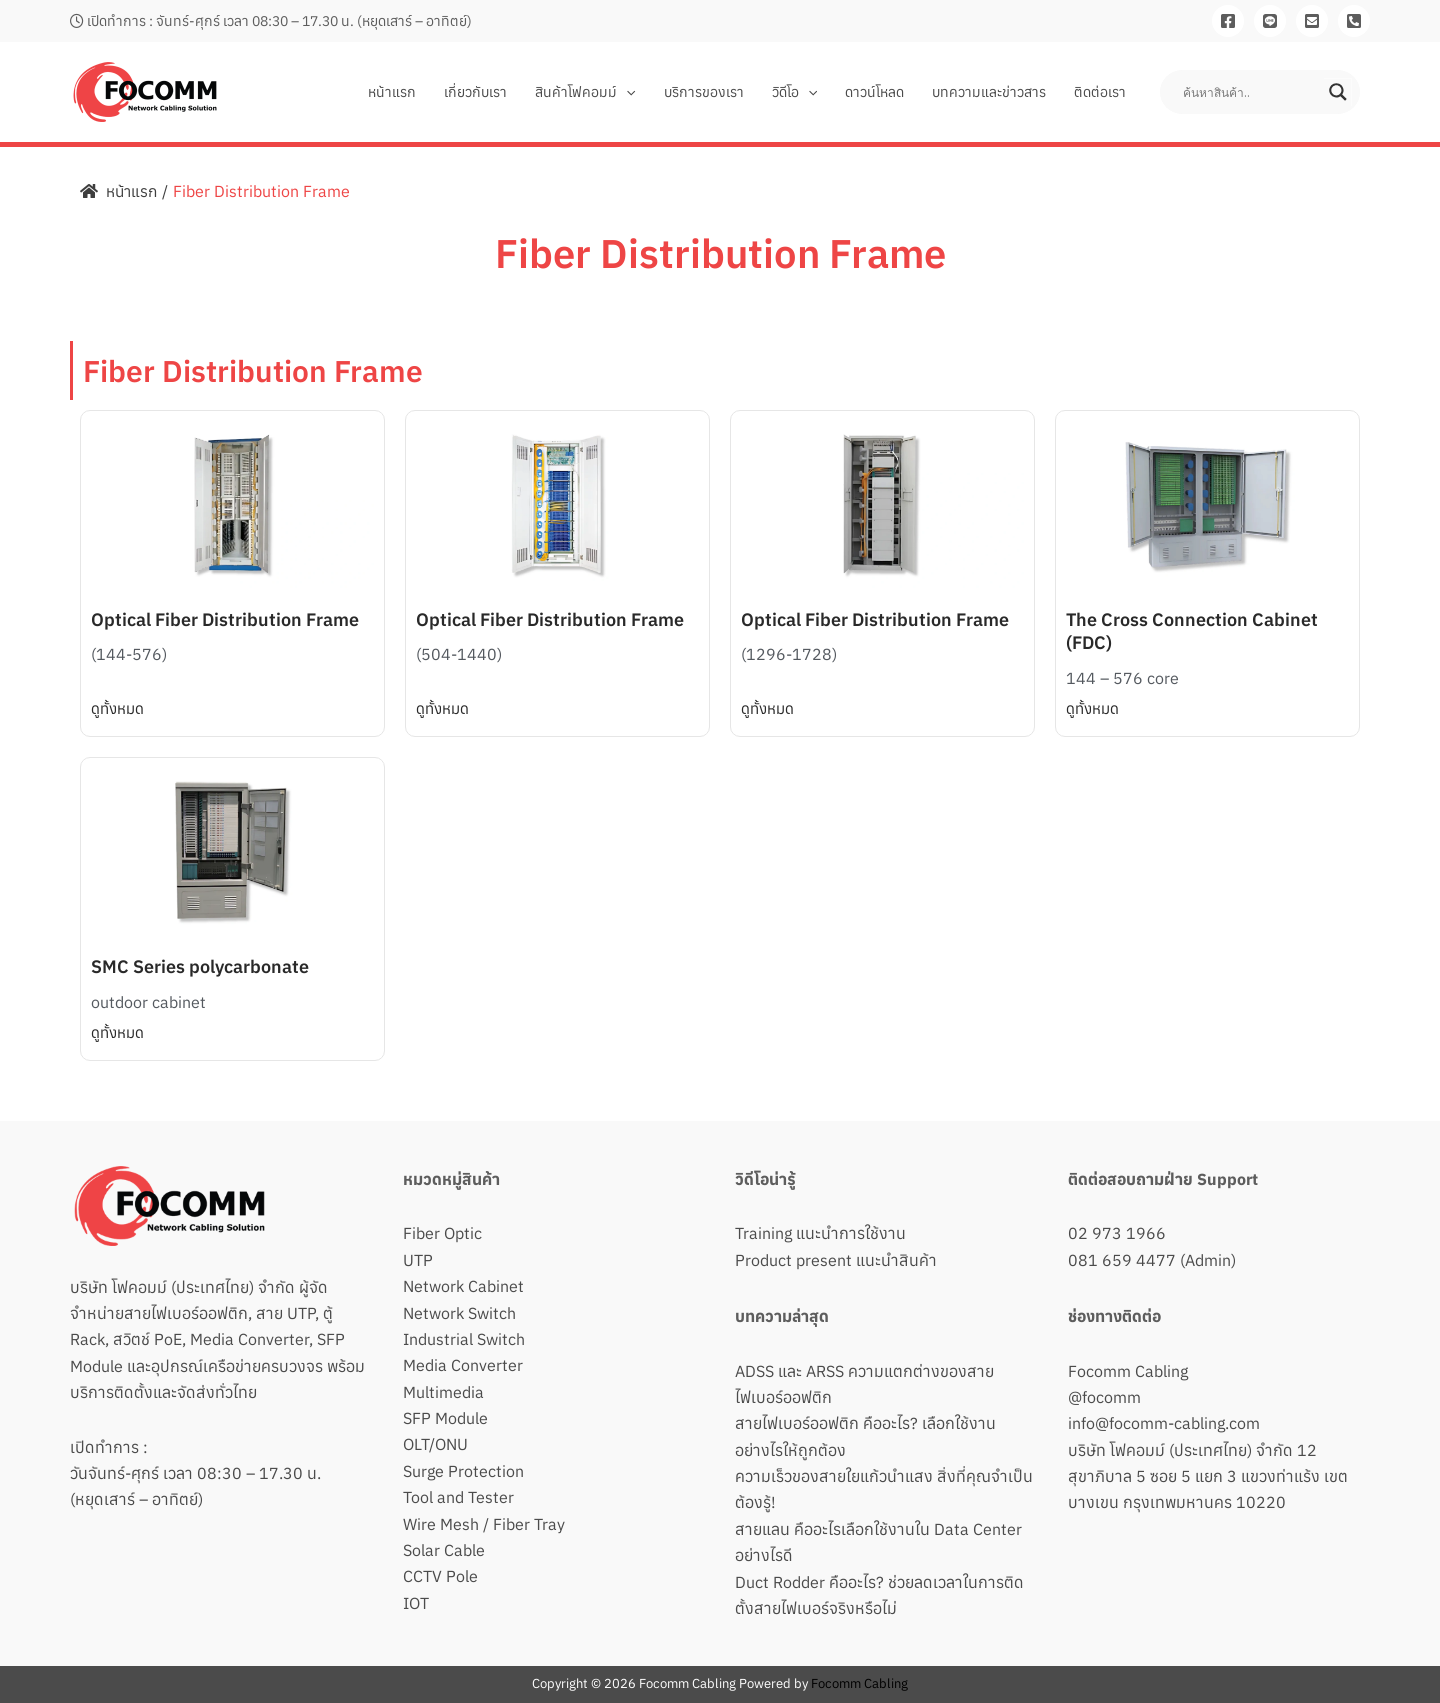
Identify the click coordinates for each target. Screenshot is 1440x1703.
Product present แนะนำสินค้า (836, 1260)
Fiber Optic (442, 1233)
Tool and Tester (458, 1497)
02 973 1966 (1117, 1233)
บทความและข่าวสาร (989, 92)
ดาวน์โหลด (874, 92)
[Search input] (1251, 92)
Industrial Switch (464, 1339)
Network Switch (459, 1313)
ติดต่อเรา (1100, 92)
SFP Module (445, 1418)
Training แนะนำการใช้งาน (820, 1233)
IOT (416, 1603)
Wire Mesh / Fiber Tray (484, 1524)
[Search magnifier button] (1338, 92)
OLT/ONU (435, 1444)
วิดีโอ (794, 92)
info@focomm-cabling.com (1164, 1423)
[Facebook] (1228, 21)
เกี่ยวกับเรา (475, 92)
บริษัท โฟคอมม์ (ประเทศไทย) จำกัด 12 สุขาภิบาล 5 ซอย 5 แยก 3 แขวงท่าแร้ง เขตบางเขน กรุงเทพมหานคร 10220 (1208, 1476)
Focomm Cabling (1128, 1371)
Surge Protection (463, 1471)
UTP (418, 1260)
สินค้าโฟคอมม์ (585, 92)
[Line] (1270, 21)
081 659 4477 (1122, 1260)
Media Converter (463, 1365)
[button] (626, 92)
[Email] (1312, 21)
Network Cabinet (463, 1286)
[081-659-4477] (1354, 21)
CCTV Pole (440, 1576)
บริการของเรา (704, 92)
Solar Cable (444, 1550)
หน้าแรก (392, 92)
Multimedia (443, 1392)
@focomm (1104, 1397)
